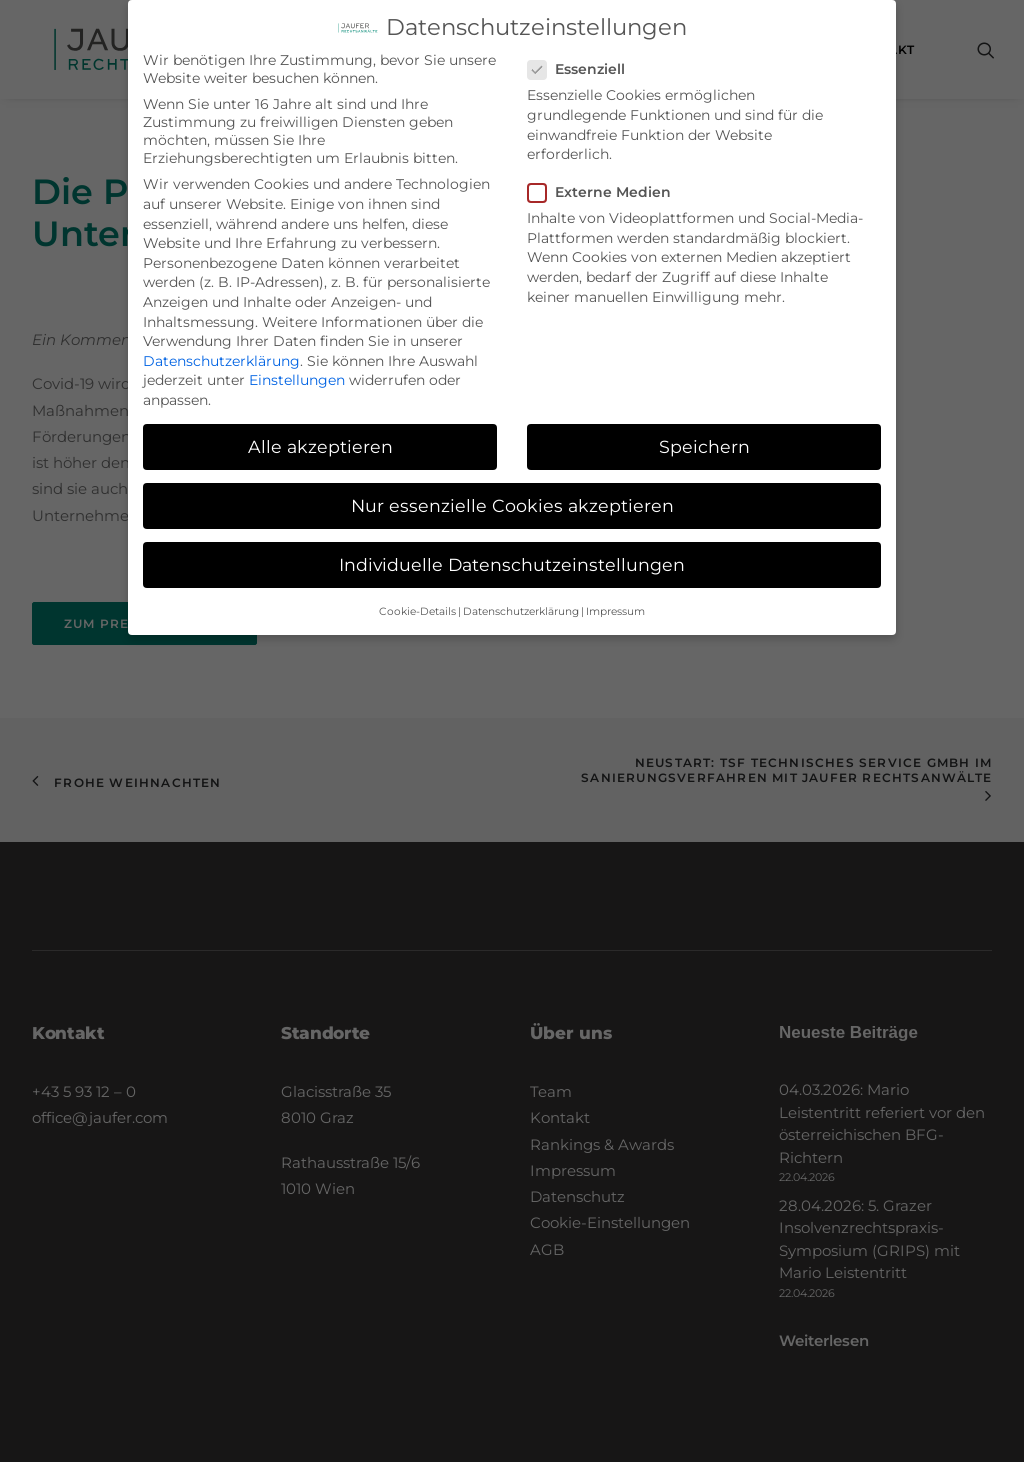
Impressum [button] (615, 595)
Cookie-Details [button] (417, 595)
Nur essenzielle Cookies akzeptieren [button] (512, 490)
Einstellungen (297, 365)
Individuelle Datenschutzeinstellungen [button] (512, 549)
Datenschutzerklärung (221, 345)
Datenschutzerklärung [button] (521, 595)
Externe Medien (606, 177)
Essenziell (583, 54)
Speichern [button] (704, 430)
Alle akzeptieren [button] (320, 430)
